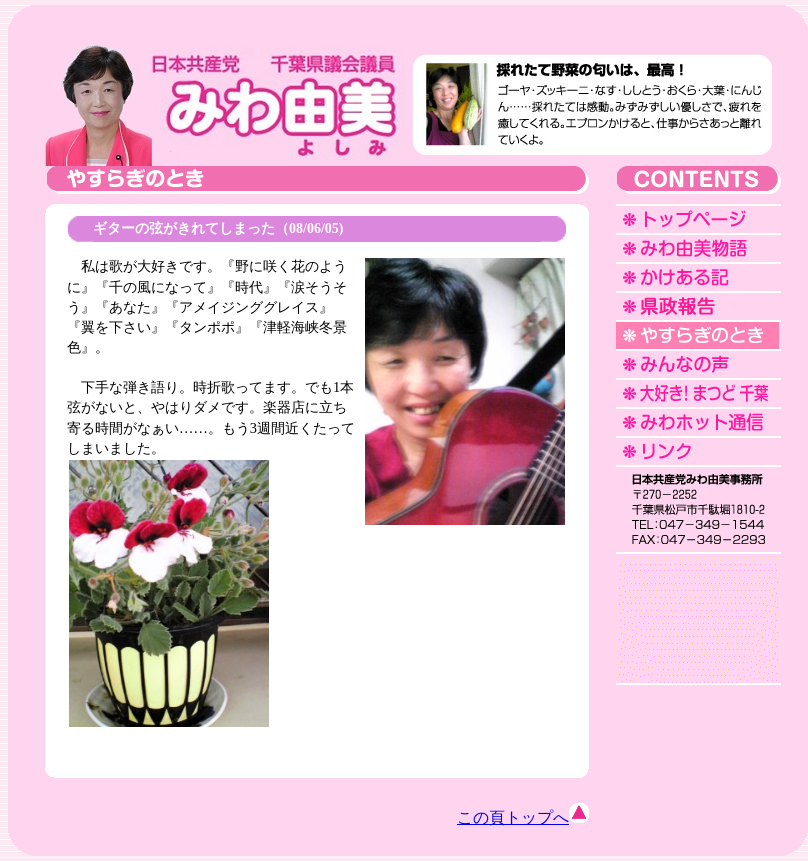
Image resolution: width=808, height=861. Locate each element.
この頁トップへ (523, 817)
